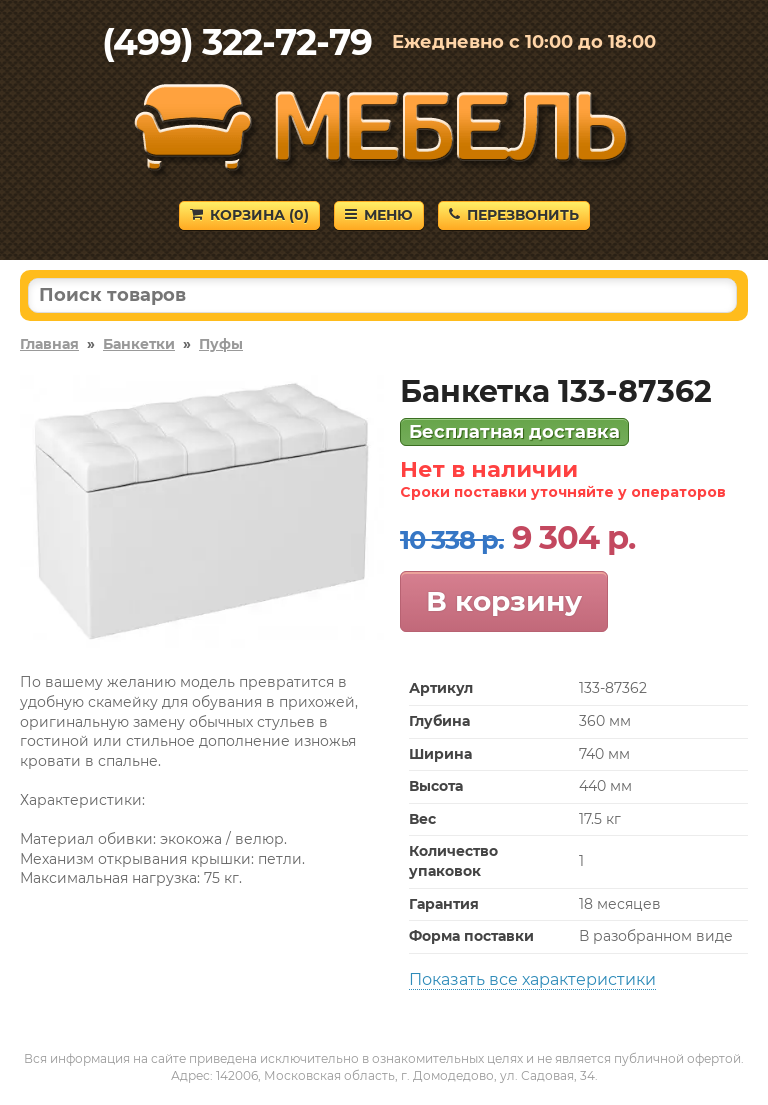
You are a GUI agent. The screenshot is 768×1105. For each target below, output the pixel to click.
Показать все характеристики (532, 979)
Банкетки (139, 344)
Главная (49, 344)
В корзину (504, 601)
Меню (379, 215)
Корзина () (249, 215)
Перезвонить (514, 215)
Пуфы (221, 344)
